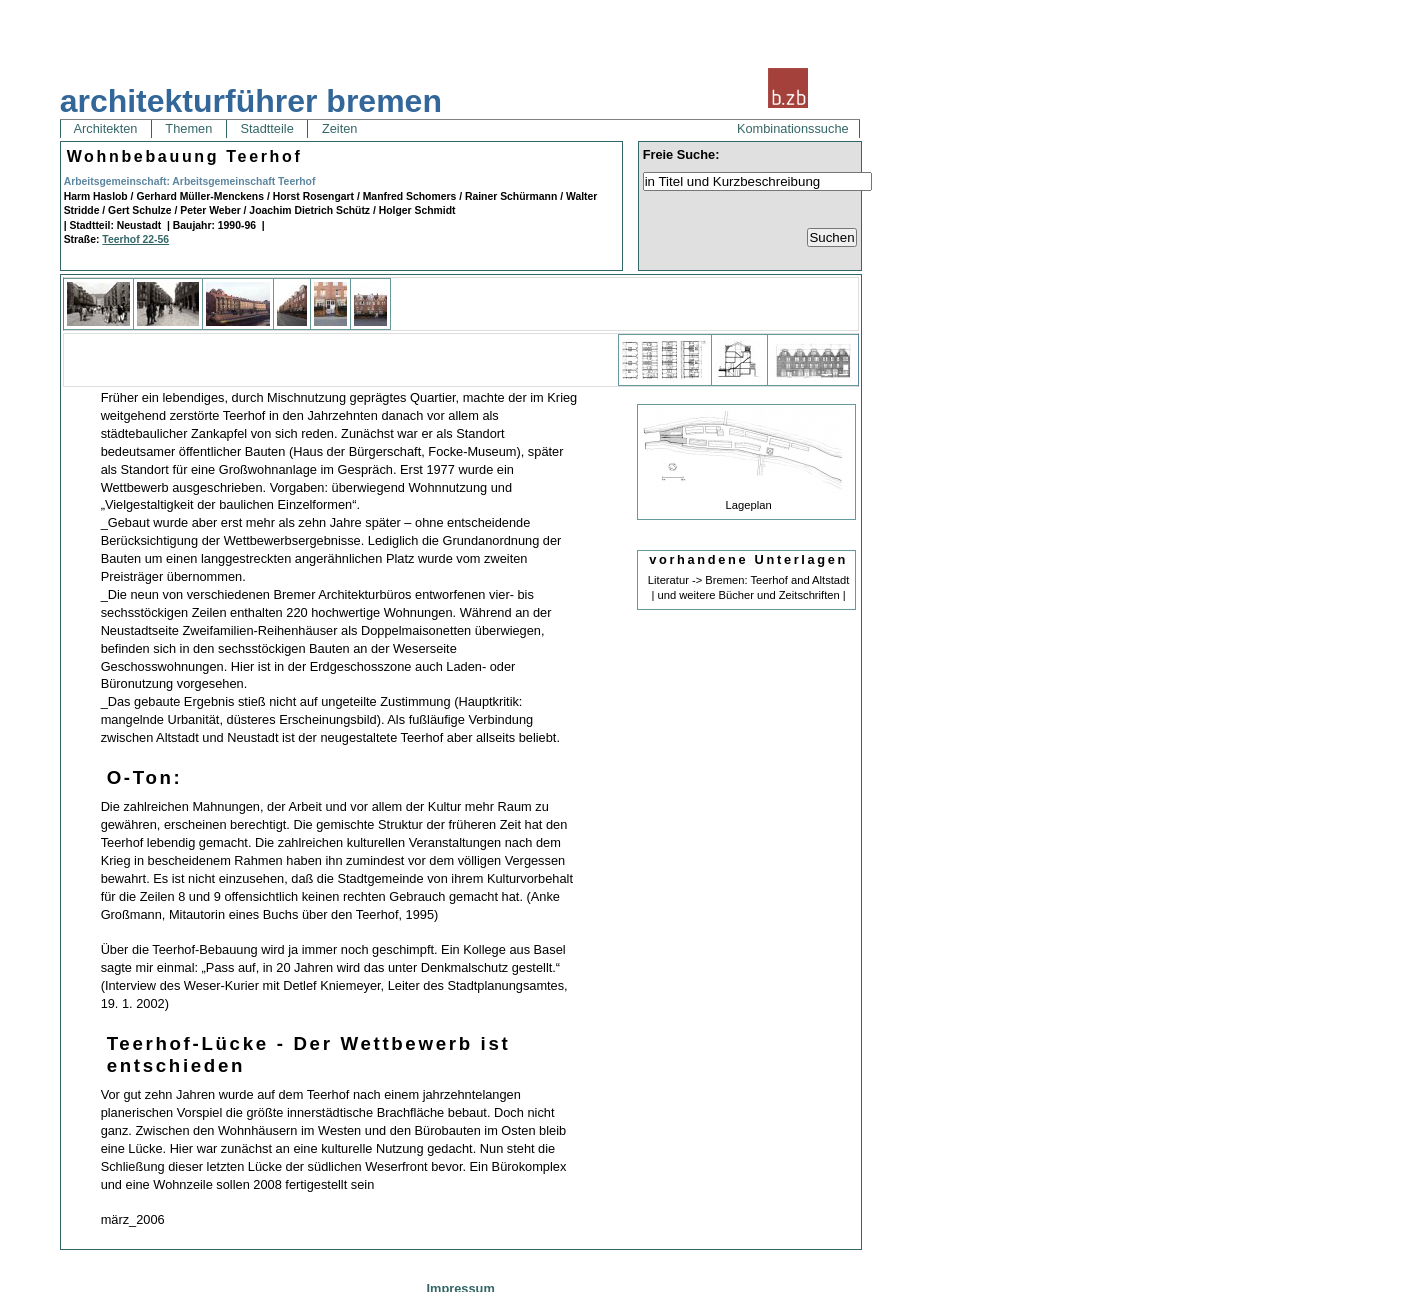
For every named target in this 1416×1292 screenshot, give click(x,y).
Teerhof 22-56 (135, 239)
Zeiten (339, 128)
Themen (189, 128)
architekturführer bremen (251, 101)
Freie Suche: (681, 154)
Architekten (106, 128)
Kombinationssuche (793, 128)
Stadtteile (267, 128)
